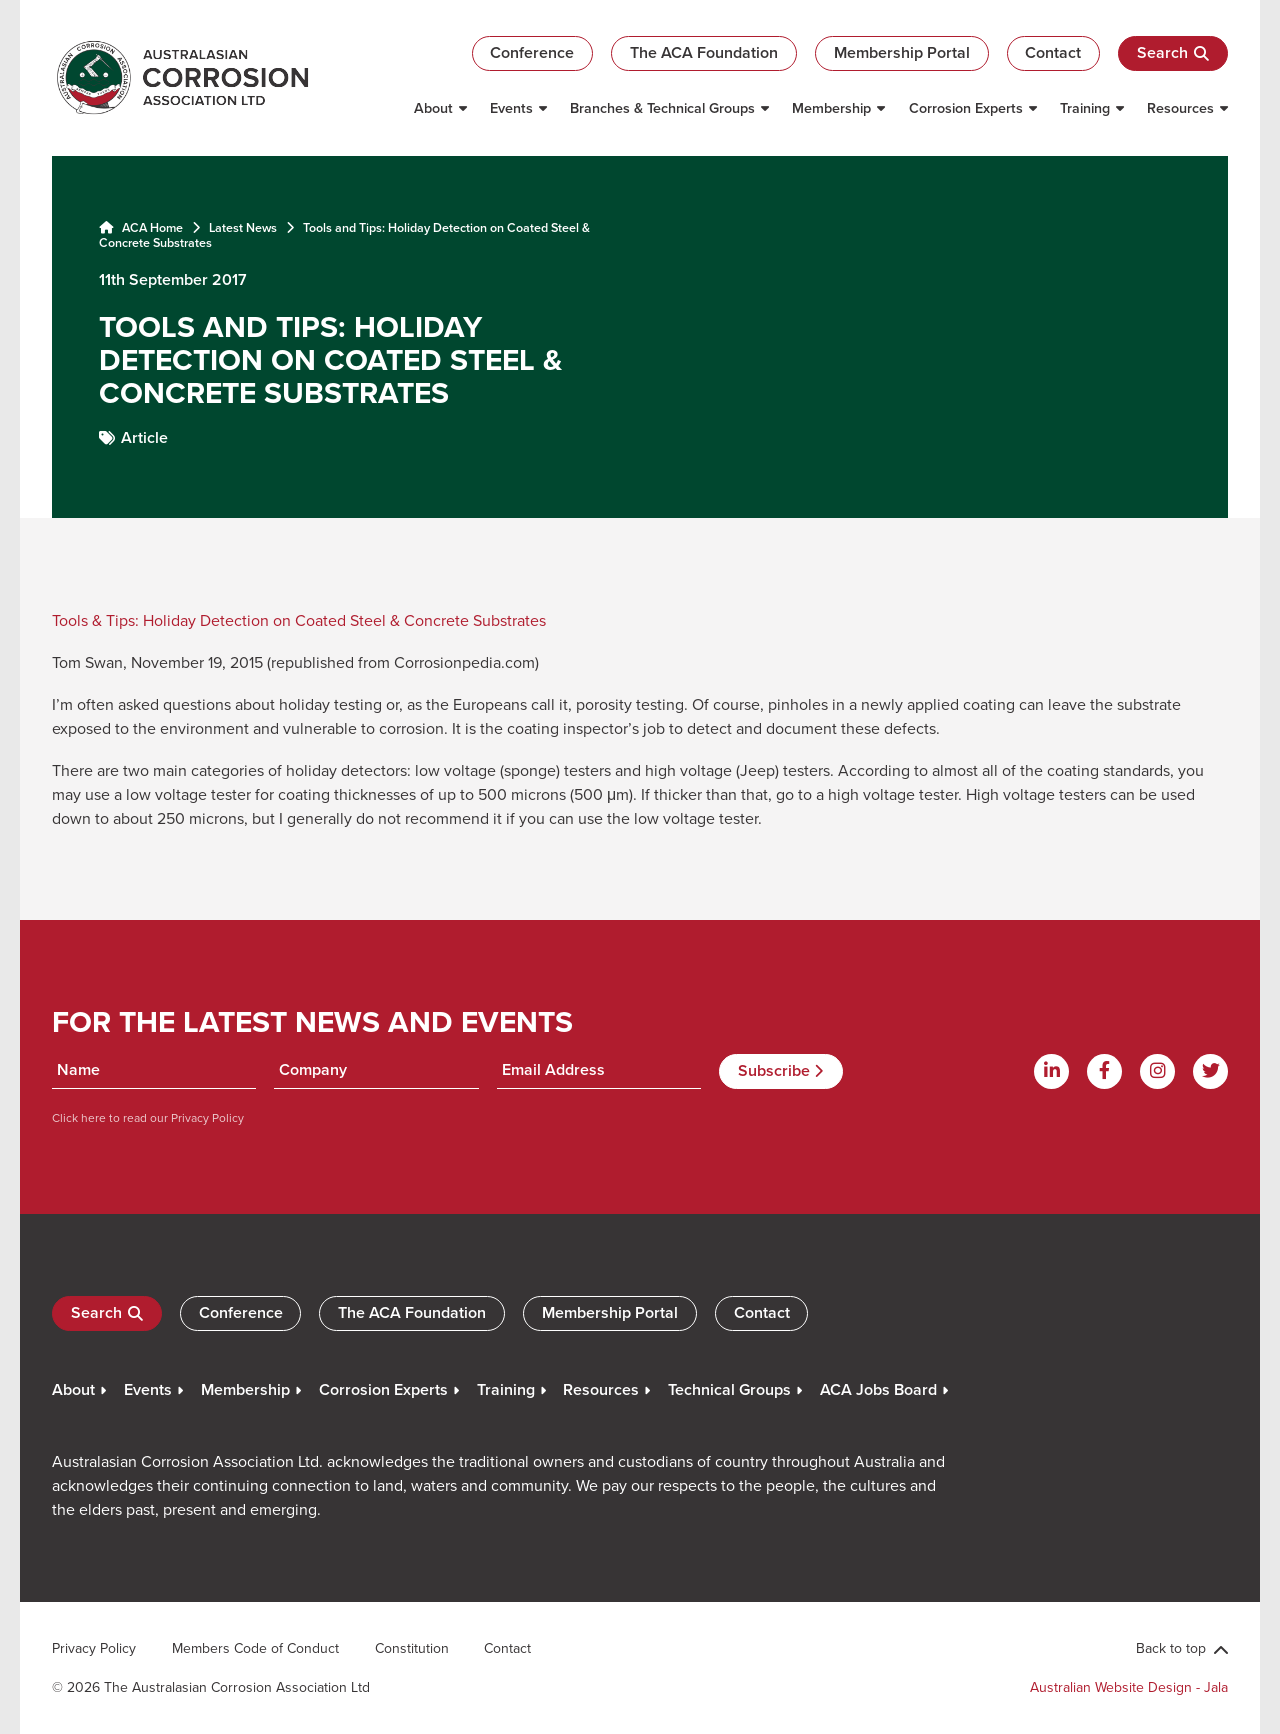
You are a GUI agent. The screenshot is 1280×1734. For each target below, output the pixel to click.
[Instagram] (1157, 1071)
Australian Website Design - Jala (1129, 1687)
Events (511, 108)
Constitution (412, 1648)
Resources (1180, 108)
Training (1085, 108)
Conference (532, 52)
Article (144, 437)
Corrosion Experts (966, 108)
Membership (831, 108)
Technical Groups (729, 1389)
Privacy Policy (206, 1117)
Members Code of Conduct (255, 1648)
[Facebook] (1104, 1071)
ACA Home (141, 227)
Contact (1053, 52)
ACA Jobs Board (878, 1389)
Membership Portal (902, 52)
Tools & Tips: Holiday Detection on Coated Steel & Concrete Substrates (299, 620)
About (433, 108)
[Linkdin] (1051, 1071)
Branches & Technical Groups (662, 108)
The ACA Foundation (704, 52)
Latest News (243, 227)
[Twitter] (1210, 1071)
